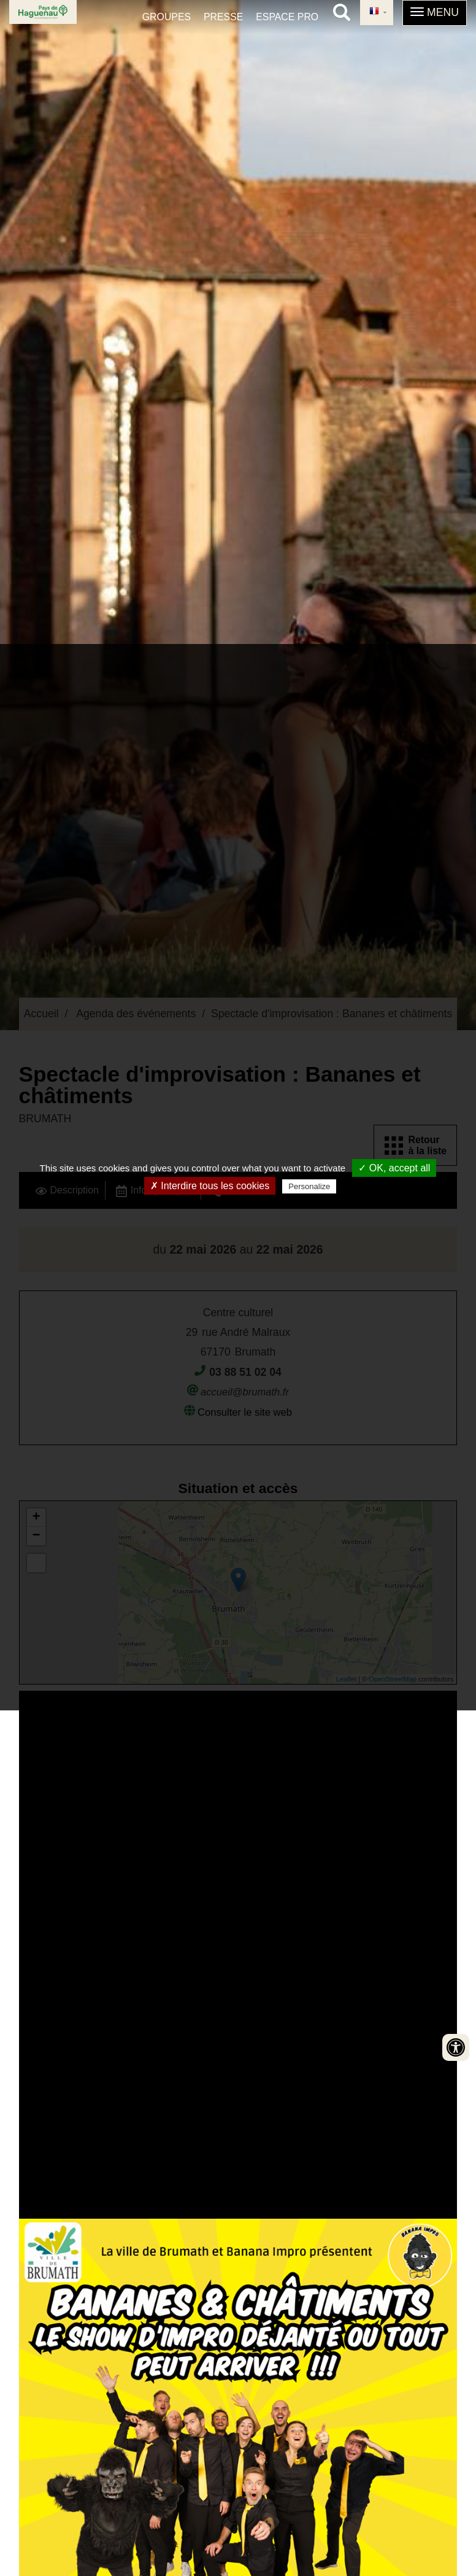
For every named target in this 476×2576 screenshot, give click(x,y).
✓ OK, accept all (394, 1168)
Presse (223, 17)
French (374, 11)
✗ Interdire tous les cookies (209, 1186)
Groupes (166, 17)
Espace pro (287, 17)
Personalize (309, 1186)
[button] (434, 13)
